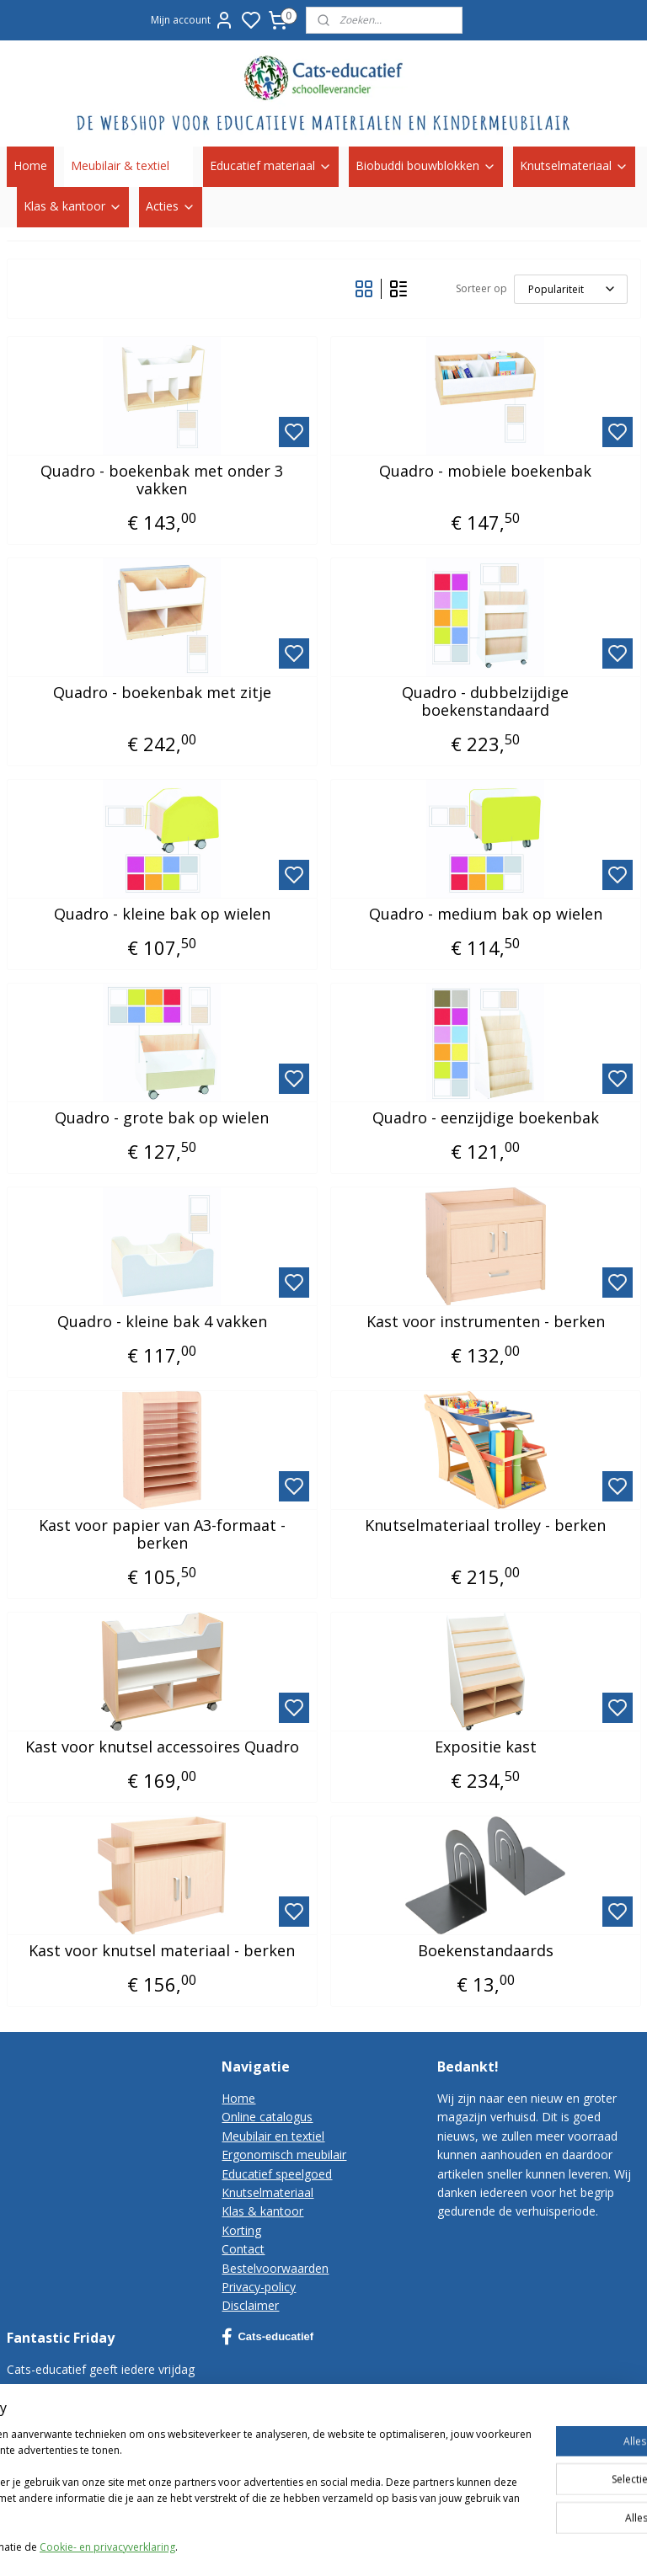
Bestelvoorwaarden (275, 2268)
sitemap (489, 2545)
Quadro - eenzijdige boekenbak (485, 1117)
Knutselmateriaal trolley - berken (485, 1525)
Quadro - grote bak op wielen (162, 1117)
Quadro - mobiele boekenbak (485, 470)
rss (524, 2545)
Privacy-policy (259, 2287)
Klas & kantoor (73, 206)
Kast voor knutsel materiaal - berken (162, 1950)
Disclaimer (250, 2305)
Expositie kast (486, 1746)
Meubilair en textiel (273, 2136)
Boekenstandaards (485, 1950)
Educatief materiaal (271, 165)
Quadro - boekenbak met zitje (162, 692)
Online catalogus (267, 2117)
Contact (243, 2249)
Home (30, 165)
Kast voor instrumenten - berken (485, 1321)
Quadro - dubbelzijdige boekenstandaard (485, 701)
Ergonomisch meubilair (284, 2155)
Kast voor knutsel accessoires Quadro (162, 1746)
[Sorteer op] (571, 288)
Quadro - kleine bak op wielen (162, 913)
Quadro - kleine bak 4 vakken (162, 1321)
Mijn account (192, 20)
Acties (170, 206)
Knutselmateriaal (574, 165)
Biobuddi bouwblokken (426, 165)
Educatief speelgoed (277, 2174)
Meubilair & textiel (128, 165)
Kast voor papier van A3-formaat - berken (162, 1534)
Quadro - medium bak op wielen (485, 913)
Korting (241, 2230)
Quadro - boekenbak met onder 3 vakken (161, 479)
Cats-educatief (267, 2336)
